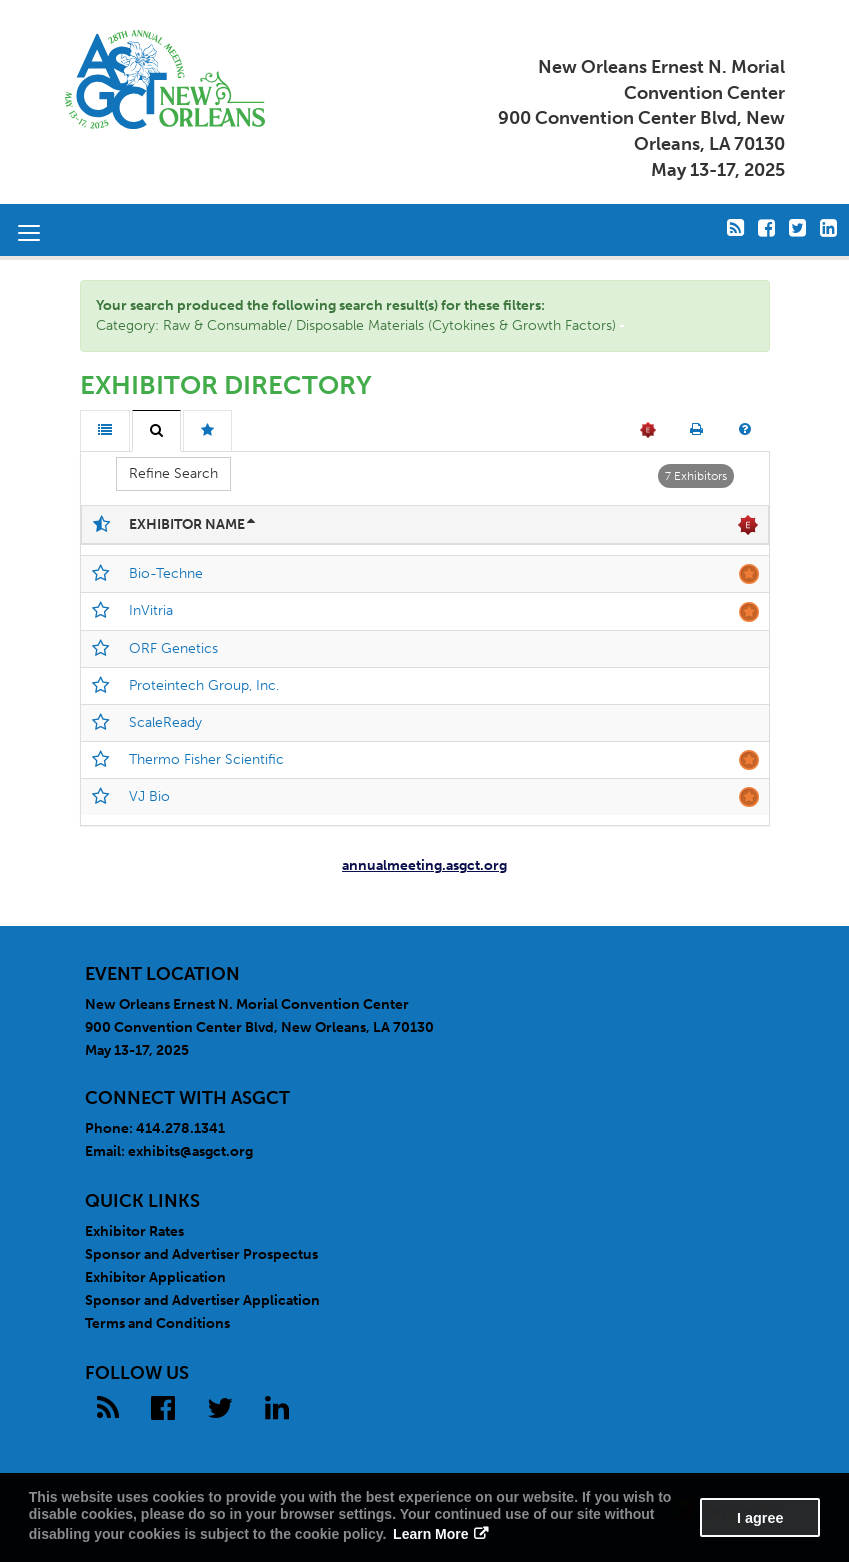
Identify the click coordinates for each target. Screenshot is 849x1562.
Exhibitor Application (155, 1277)
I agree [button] (760, 1518)
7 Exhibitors (696, 476)
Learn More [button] (430, 1534)
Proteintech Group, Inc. (204, 685)
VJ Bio (149, 796)
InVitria (151, 610)
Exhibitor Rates (134, 1231)
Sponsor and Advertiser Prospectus (201, 1254)
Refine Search (173, 473)
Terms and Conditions (157, 1323)
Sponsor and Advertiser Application (202, 1300)
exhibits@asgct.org (190, 1151)
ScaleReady (165, 722)
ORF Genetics (173, 648)
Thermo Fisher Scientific (206, 759)
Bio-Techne (166, 573)
